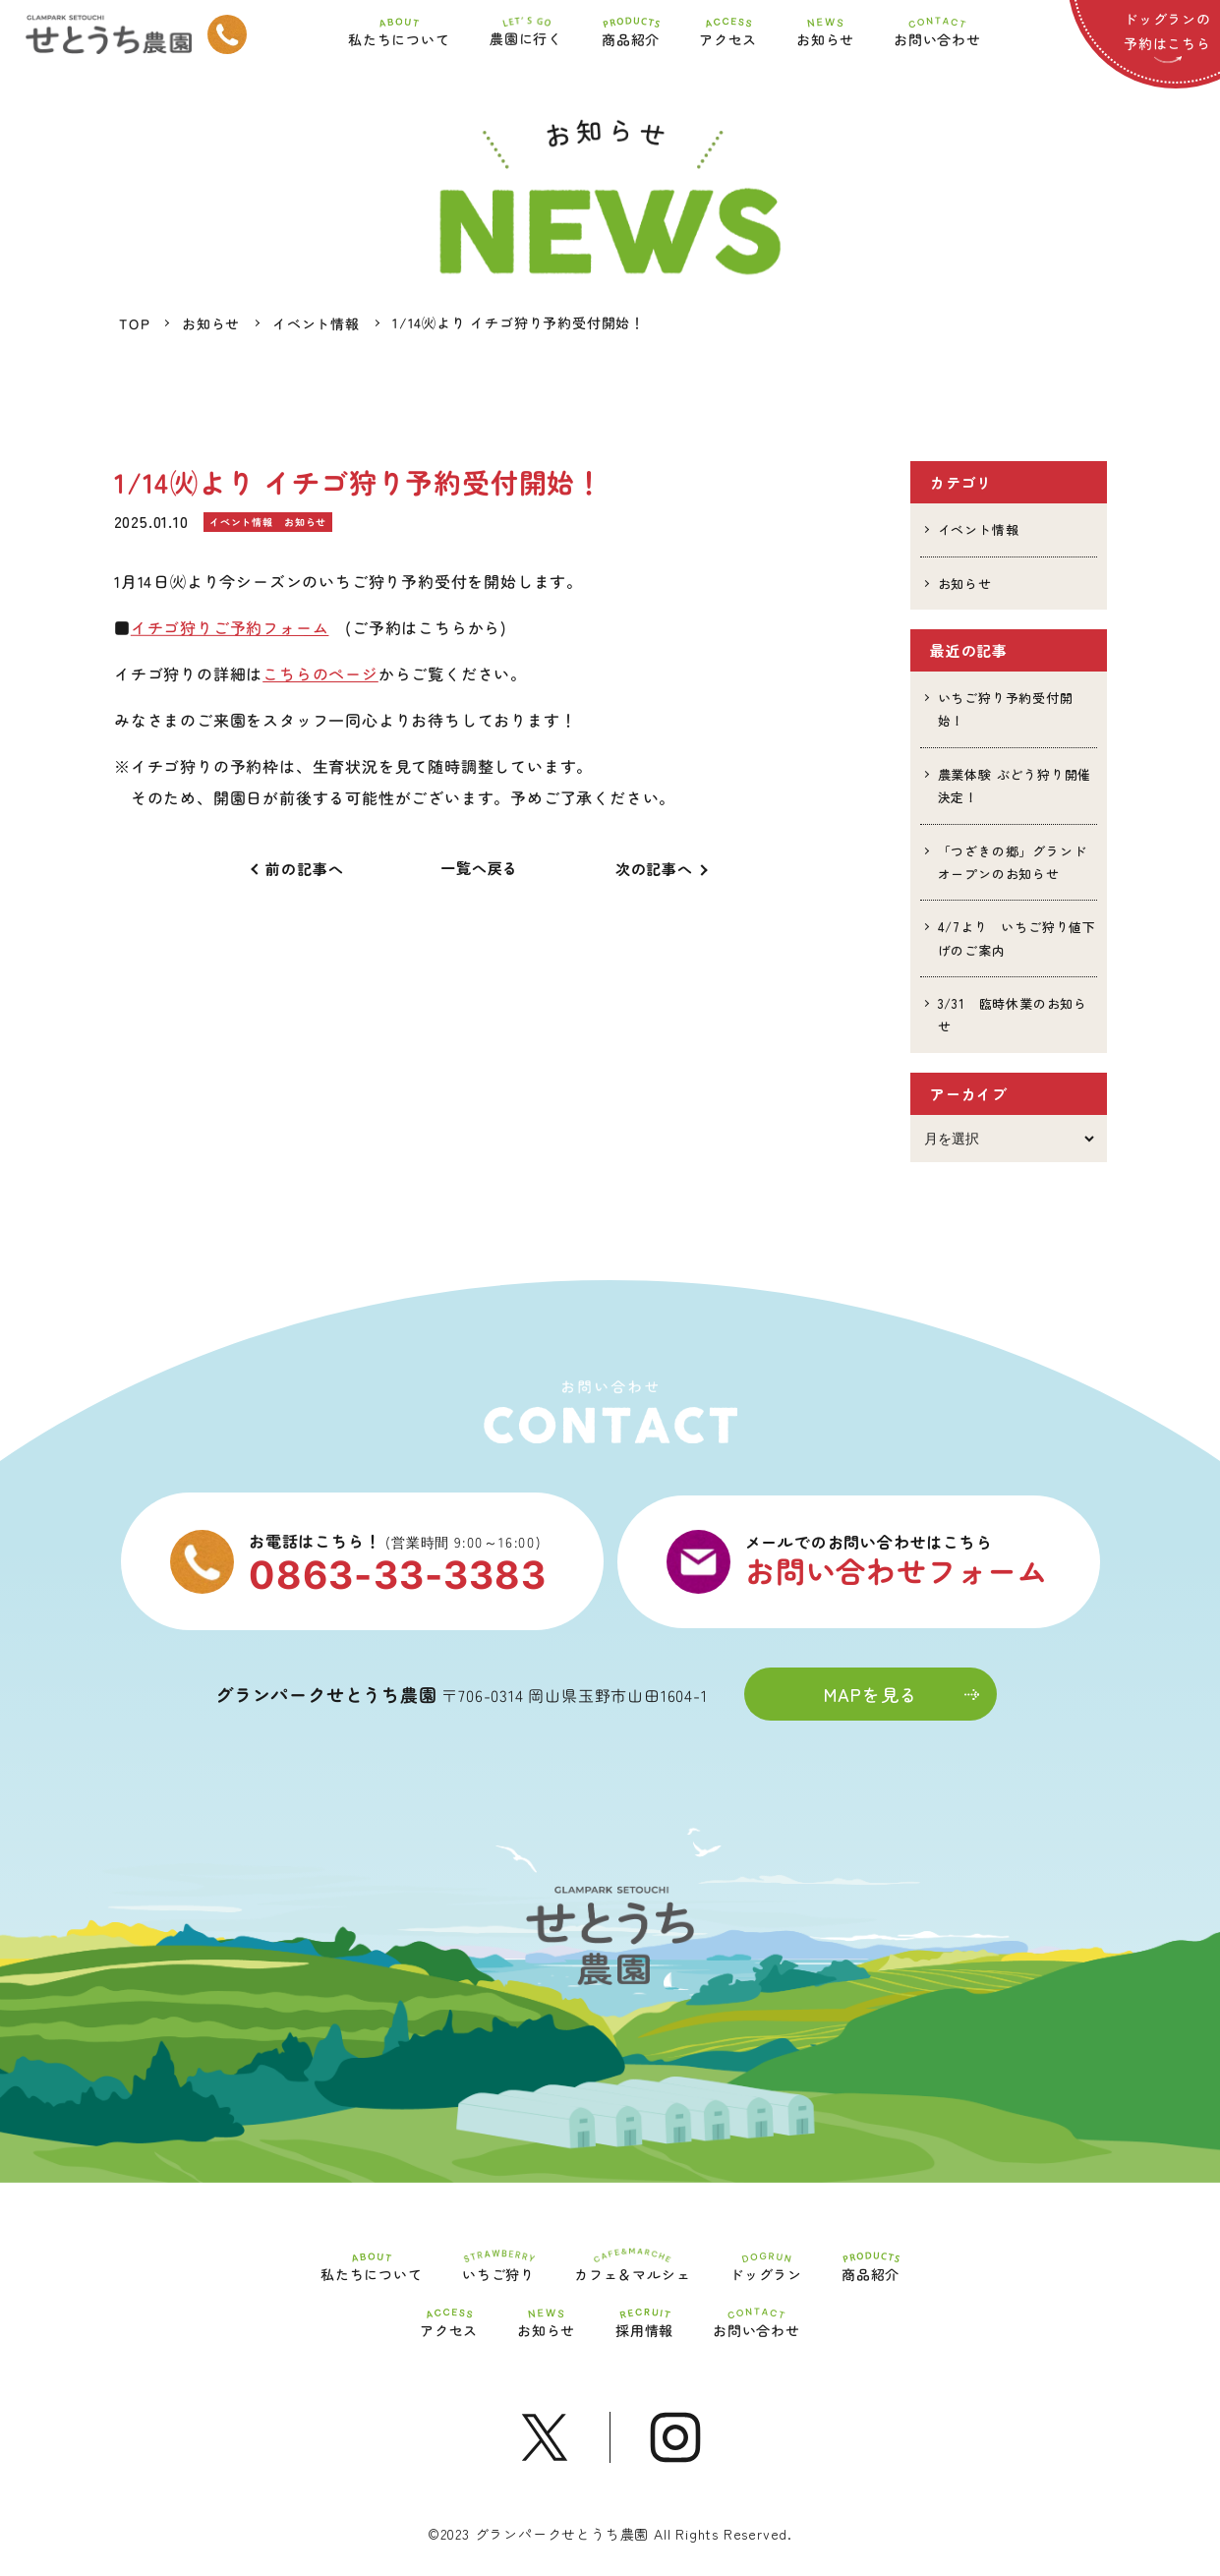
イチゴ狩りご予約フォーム (229, 627)
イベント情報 (978, 529)
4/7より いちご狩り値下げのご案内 (1017, 938)
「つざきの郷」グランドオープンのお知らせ (1012, 862)
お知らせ (965, 583)
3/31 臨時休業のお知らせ (1012, 1014)
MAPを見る (901, 1694)
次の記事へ (654, 868)
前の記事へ (304, 868)
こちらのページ (320, 673)
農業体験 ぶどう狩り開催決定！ (1015, 785)
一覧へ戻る (479, 867)
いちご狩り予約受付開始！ (1006, 709)
